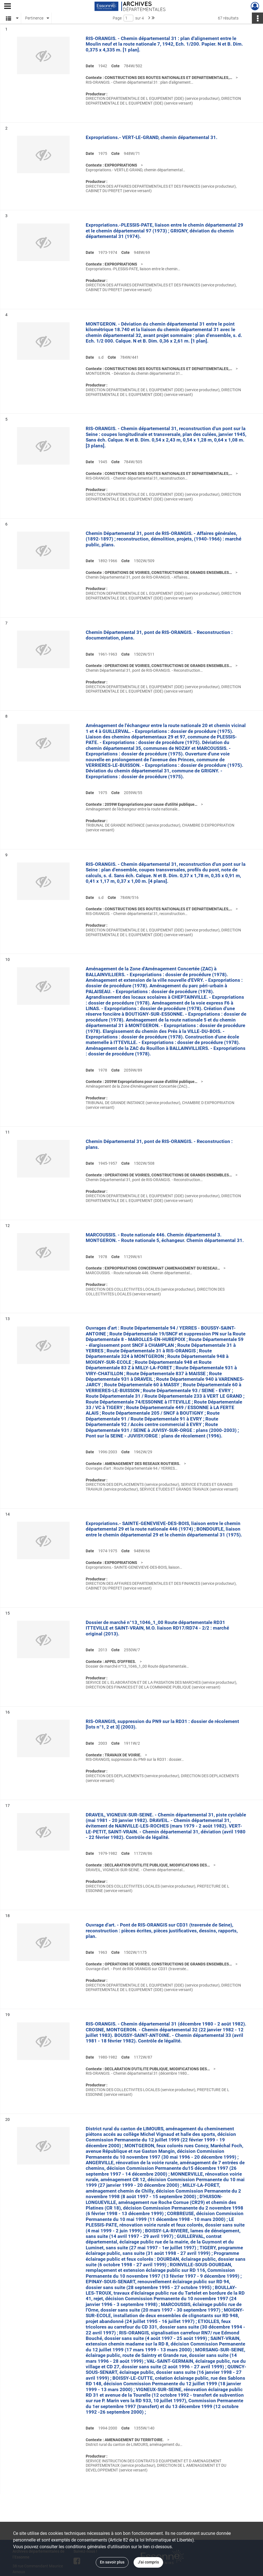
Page (117, 18)
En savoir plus (112, 2562)
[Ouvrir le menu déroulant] (7, 6)
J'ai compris (148, 2562)
